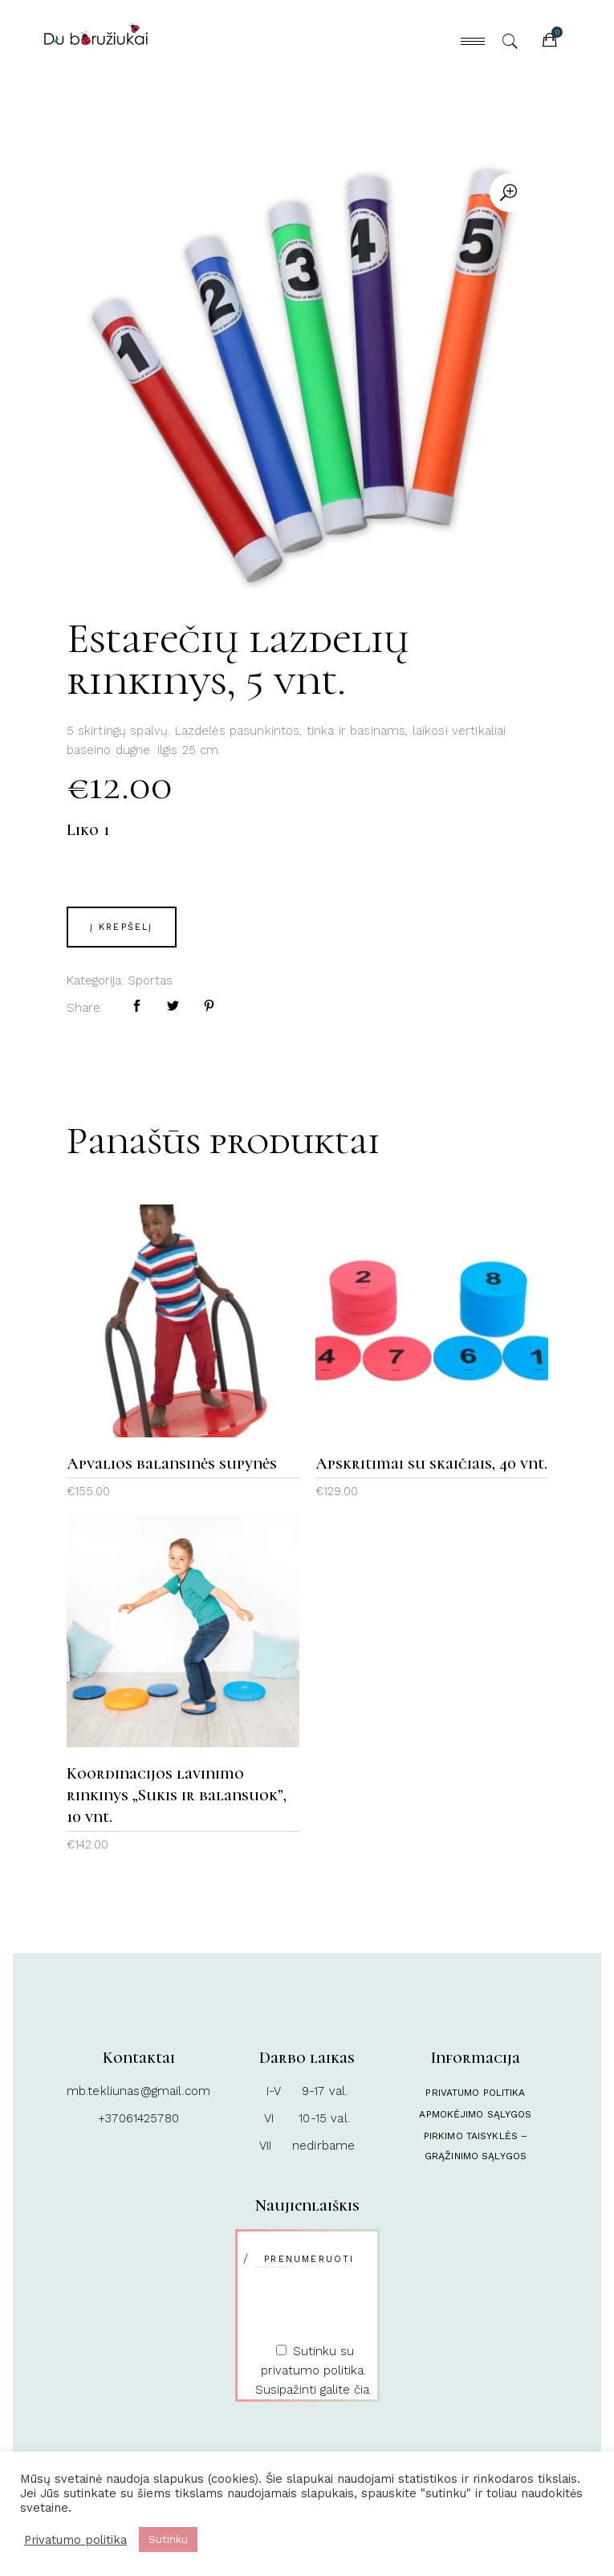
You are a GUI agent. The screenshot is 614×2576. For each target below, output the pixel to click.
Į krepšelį (121, 927)
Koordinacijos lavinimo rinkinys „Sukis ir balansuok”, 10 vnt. (177, 1795)
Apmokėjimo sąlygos (475, 2114)
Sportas (150, 980)
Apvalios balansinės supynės (172, 1463)
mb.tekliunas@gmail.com (138, 2091)
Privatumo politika (475, 2092)
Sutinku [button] (168, 2539)
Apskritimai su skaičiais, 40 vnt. (431, 1463)
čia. (363, 2389)
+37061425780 (138, 2118)
